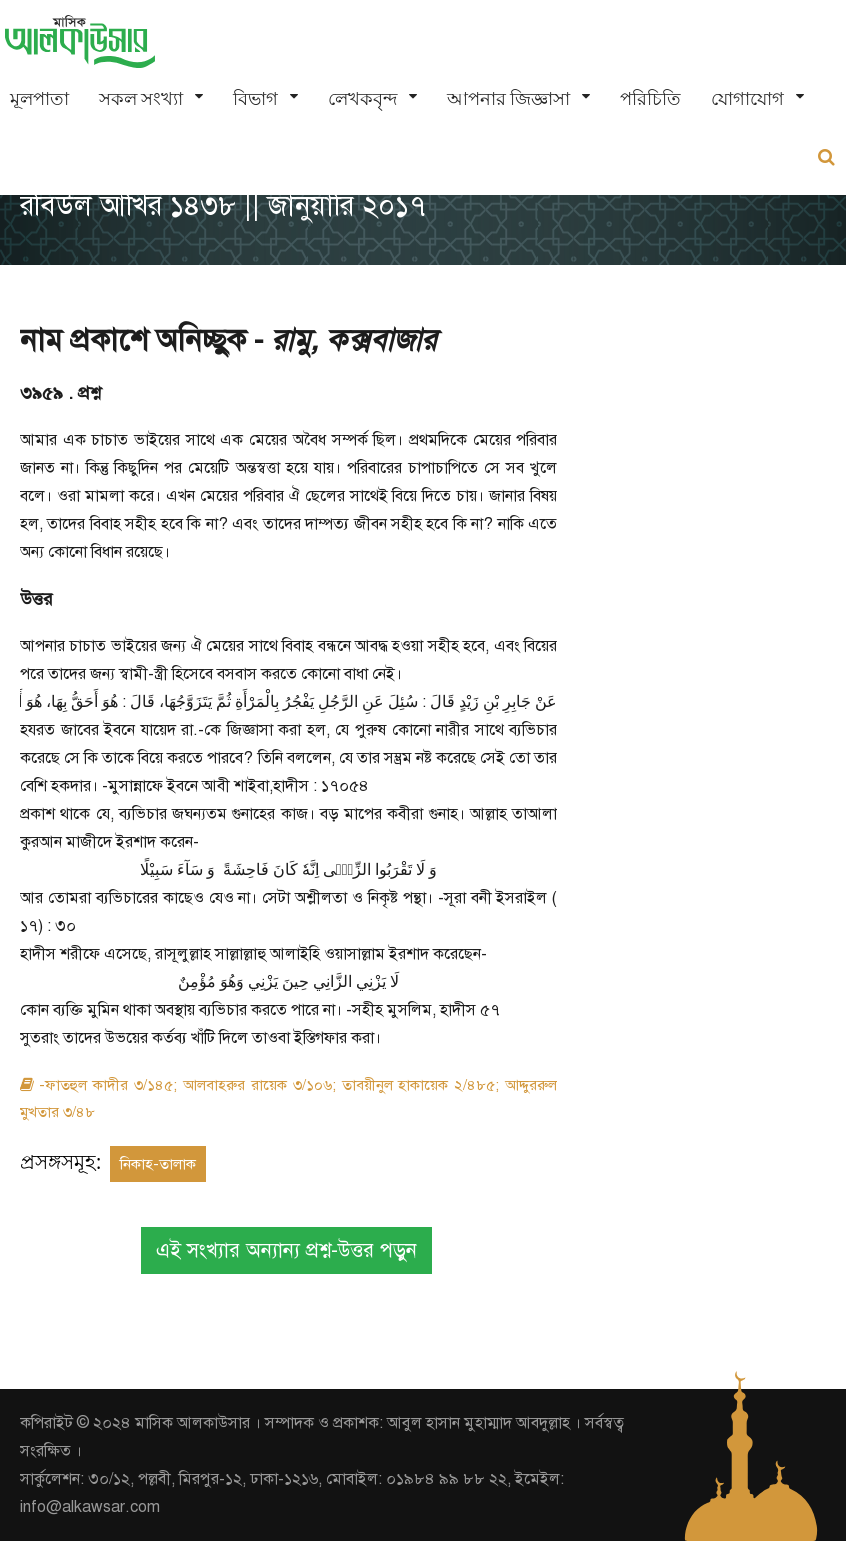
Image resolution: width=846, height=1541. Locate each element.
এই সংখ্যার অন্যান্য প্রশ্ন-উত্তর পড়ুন (286, 1250)
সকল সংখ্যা (141, 98)
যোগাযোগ (747, 98)
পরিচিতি (650, 98)
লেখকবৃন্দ (362, 98)
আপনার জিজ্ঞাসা (508, 98)
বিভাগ (255, 98)
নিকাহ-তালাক (158, 1164)
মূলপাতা (39, 98)
